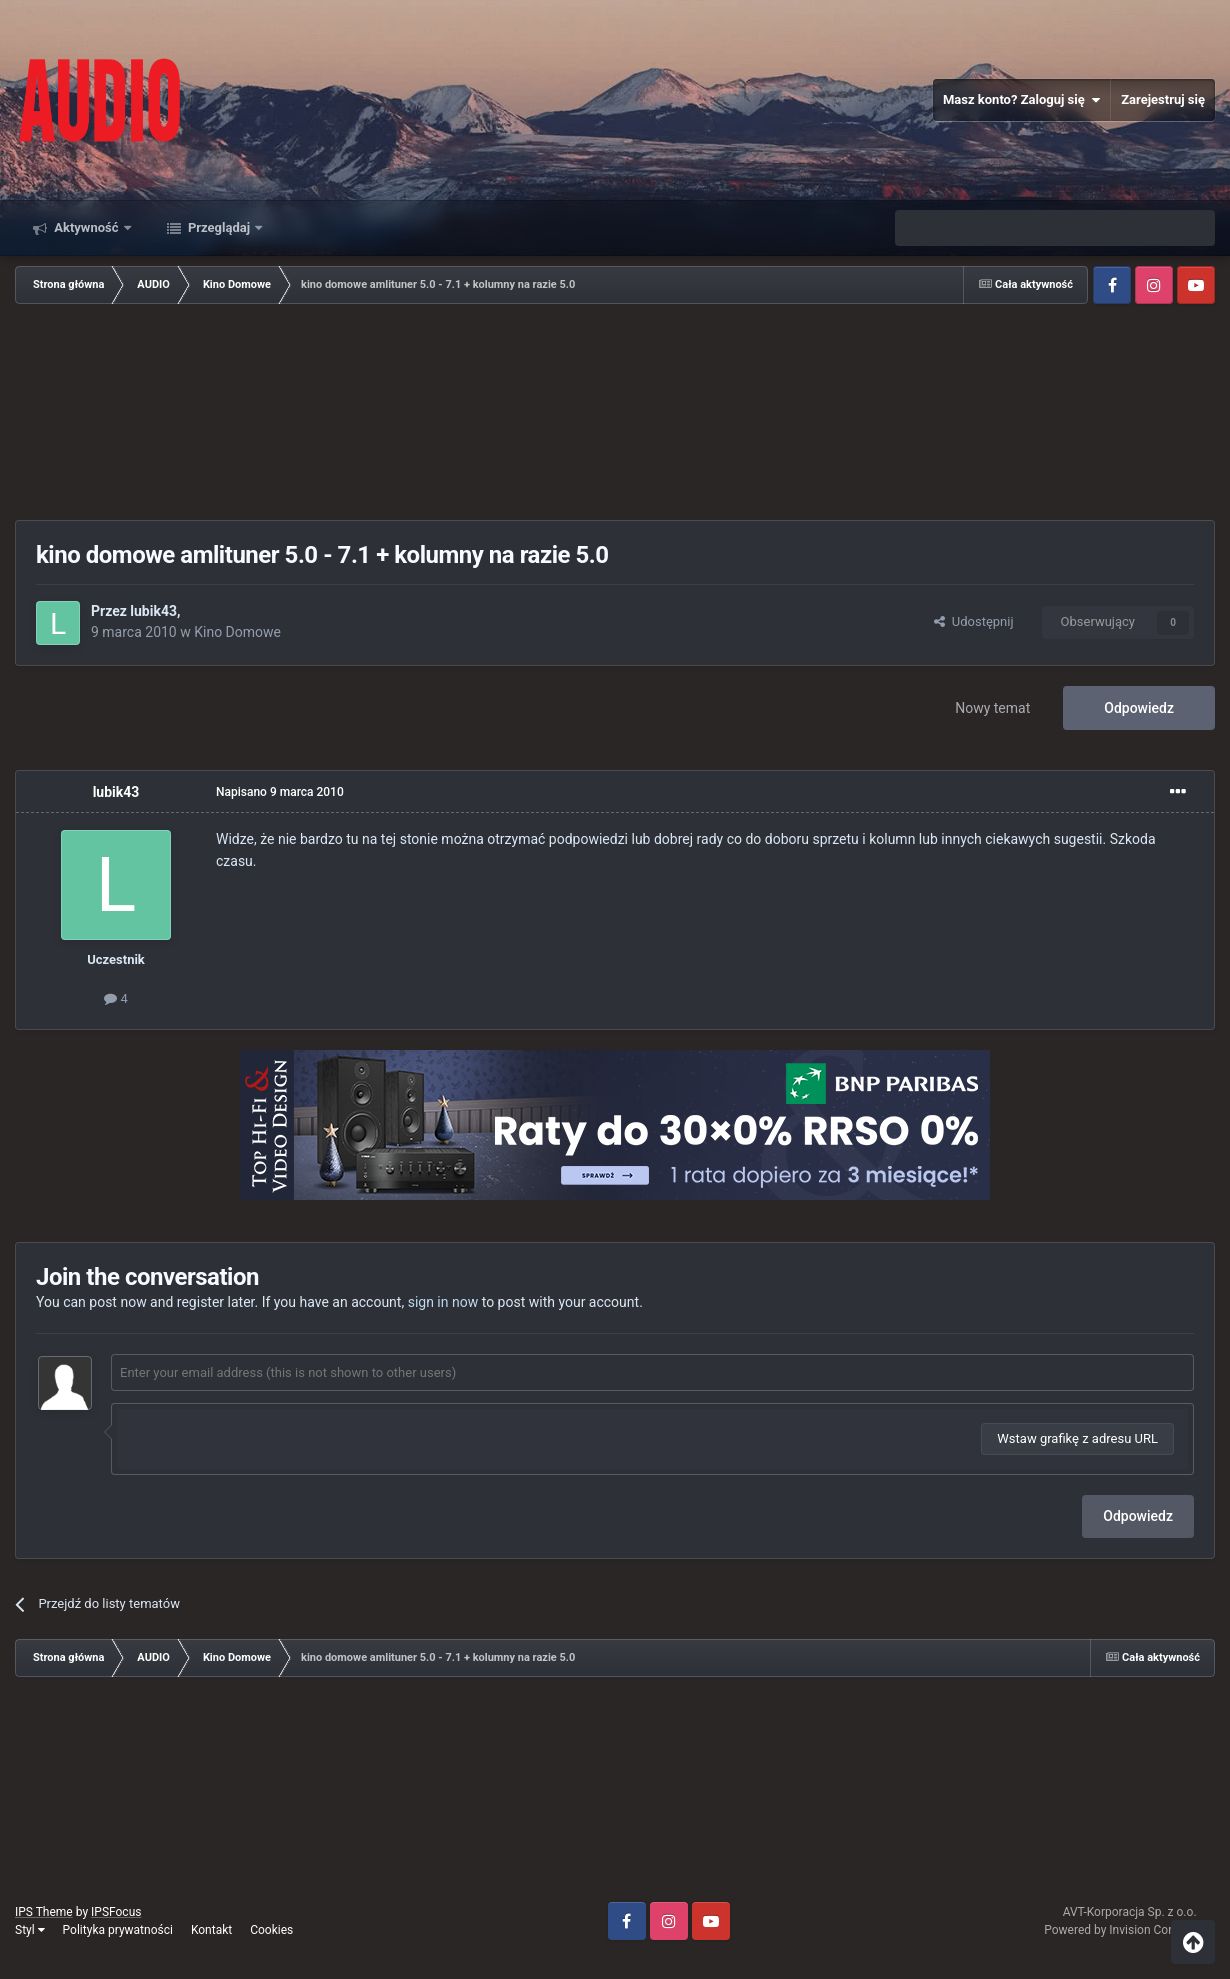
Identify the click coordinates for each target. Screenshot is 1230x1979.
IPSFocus (116, 1912)
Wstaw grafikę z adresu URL (1077, 1438)
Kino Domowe (237, 632)
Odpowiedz (1139, 708)
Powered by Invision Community (1129, 1930)
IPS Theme (44, 1912)
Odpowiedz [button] (1138, 1516)
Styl (30, 1930)
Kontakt (211, 1930)
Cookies (271, 1930)
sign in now (443, 1302)
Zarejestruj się (1163, 99)
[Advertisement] (615, 414)
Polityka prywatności (118, 1930)
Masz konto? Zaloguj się (1021, 100)
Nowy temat (992, 708)
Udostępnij (973, 621)
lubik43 (153, 611)
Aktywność (86, 227)
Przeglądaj (219, 227)
